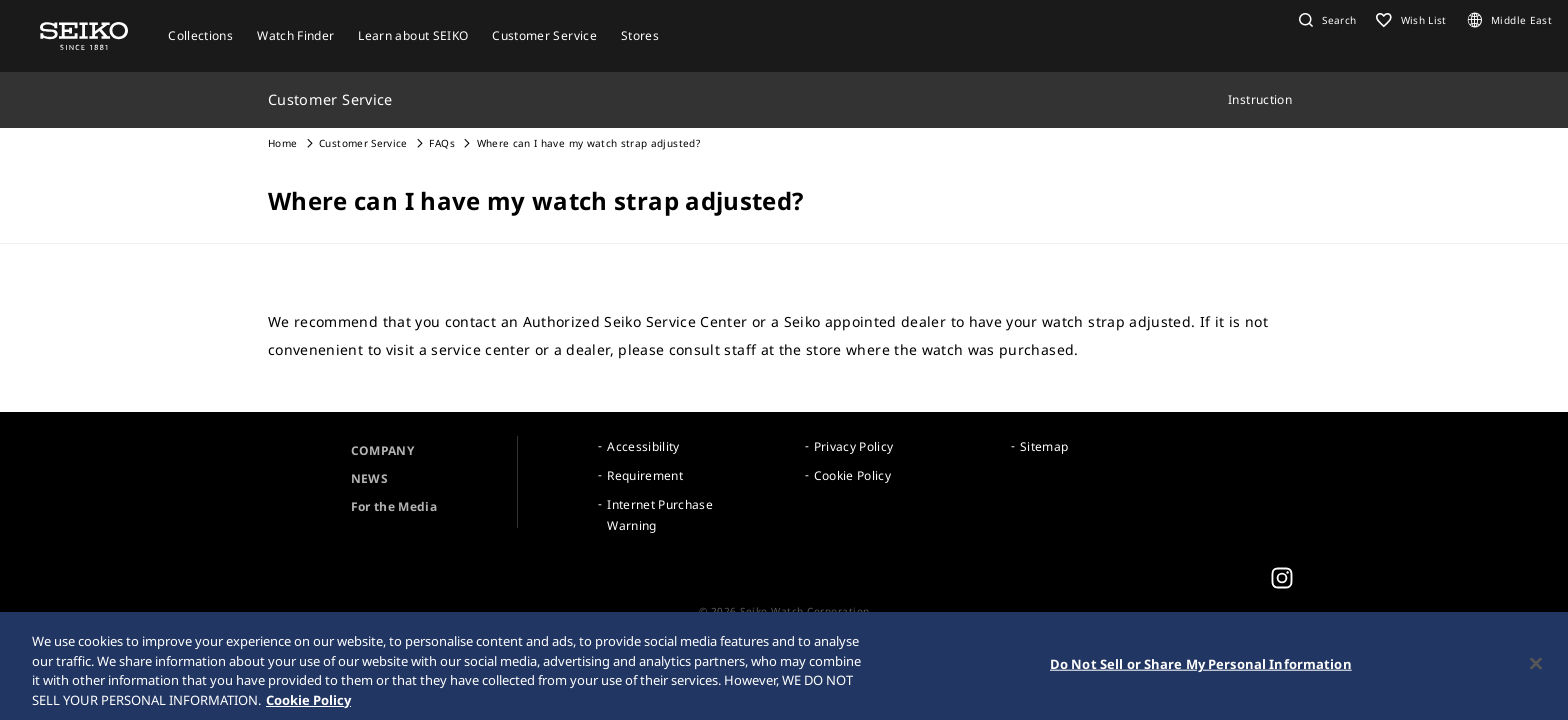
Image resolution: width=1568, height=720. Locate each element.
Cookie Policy (853, 475)
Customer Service (363, 143)
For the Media (394, 506)
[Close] (1536, 666)
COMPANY (382, 450)
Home (282, 143)
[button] (1325, 20)
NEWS (369, 478)
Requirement (645, 475)
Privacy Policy (854, 446)
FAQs (441, 143)
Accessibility (643, 446)
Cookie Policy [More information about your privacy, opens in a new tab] (308, 702)
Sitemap (1044, 446)
